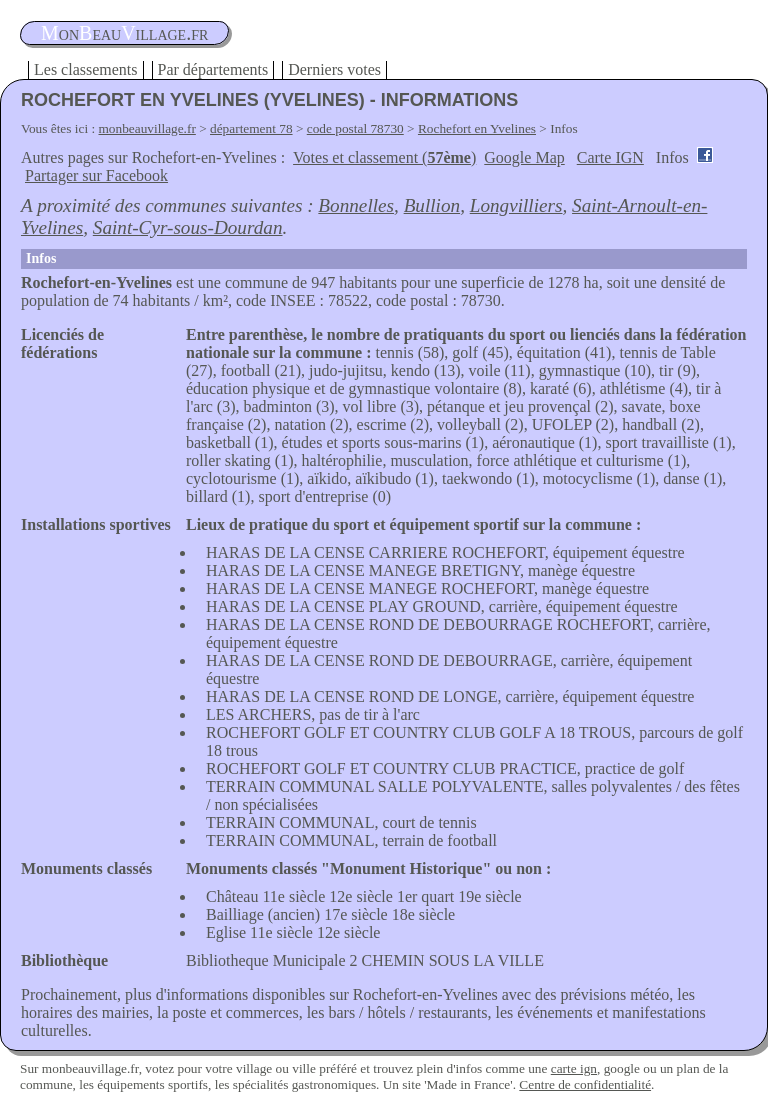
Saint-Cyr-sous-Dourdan (188, 227)
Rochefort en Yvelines (477, 128)
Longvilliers (516, 205)
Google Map (524, 157)
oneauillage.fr (124, 33)
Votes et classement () (384, 157)
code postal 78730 (355, 128)
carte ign (574, 1068)
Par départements (213, 69)
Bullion (432, 205)
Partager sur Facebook (96, 175)
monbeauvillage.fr (147, 128)
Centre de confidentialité (585, 1084)
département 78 (251, 128)
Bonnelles (356, 205)
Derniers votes (334, 69)
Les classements (86, 69)
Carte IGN (610, 157)
